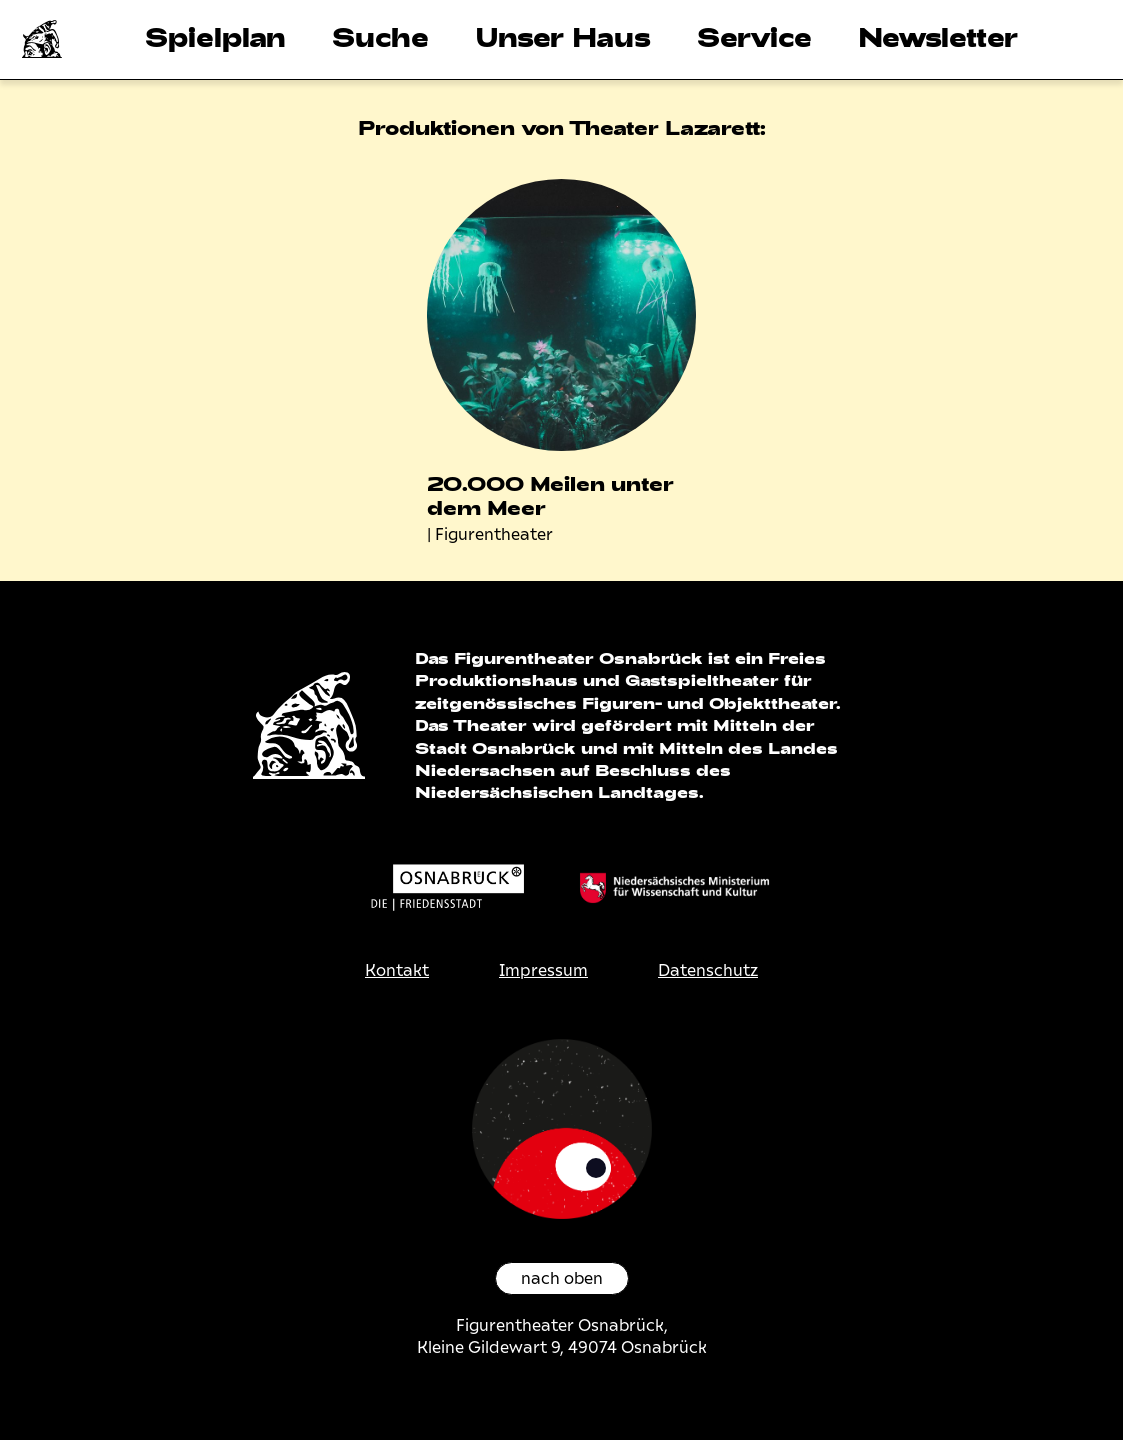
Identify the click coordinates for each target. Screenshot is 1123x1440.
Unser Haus (563, 36)
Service (754, 36)
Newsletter (938, 36)
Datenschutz (708, 970)
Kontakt (397, 970)
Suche (380, 36)
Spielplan (215, 36)
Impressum (543, 970)
